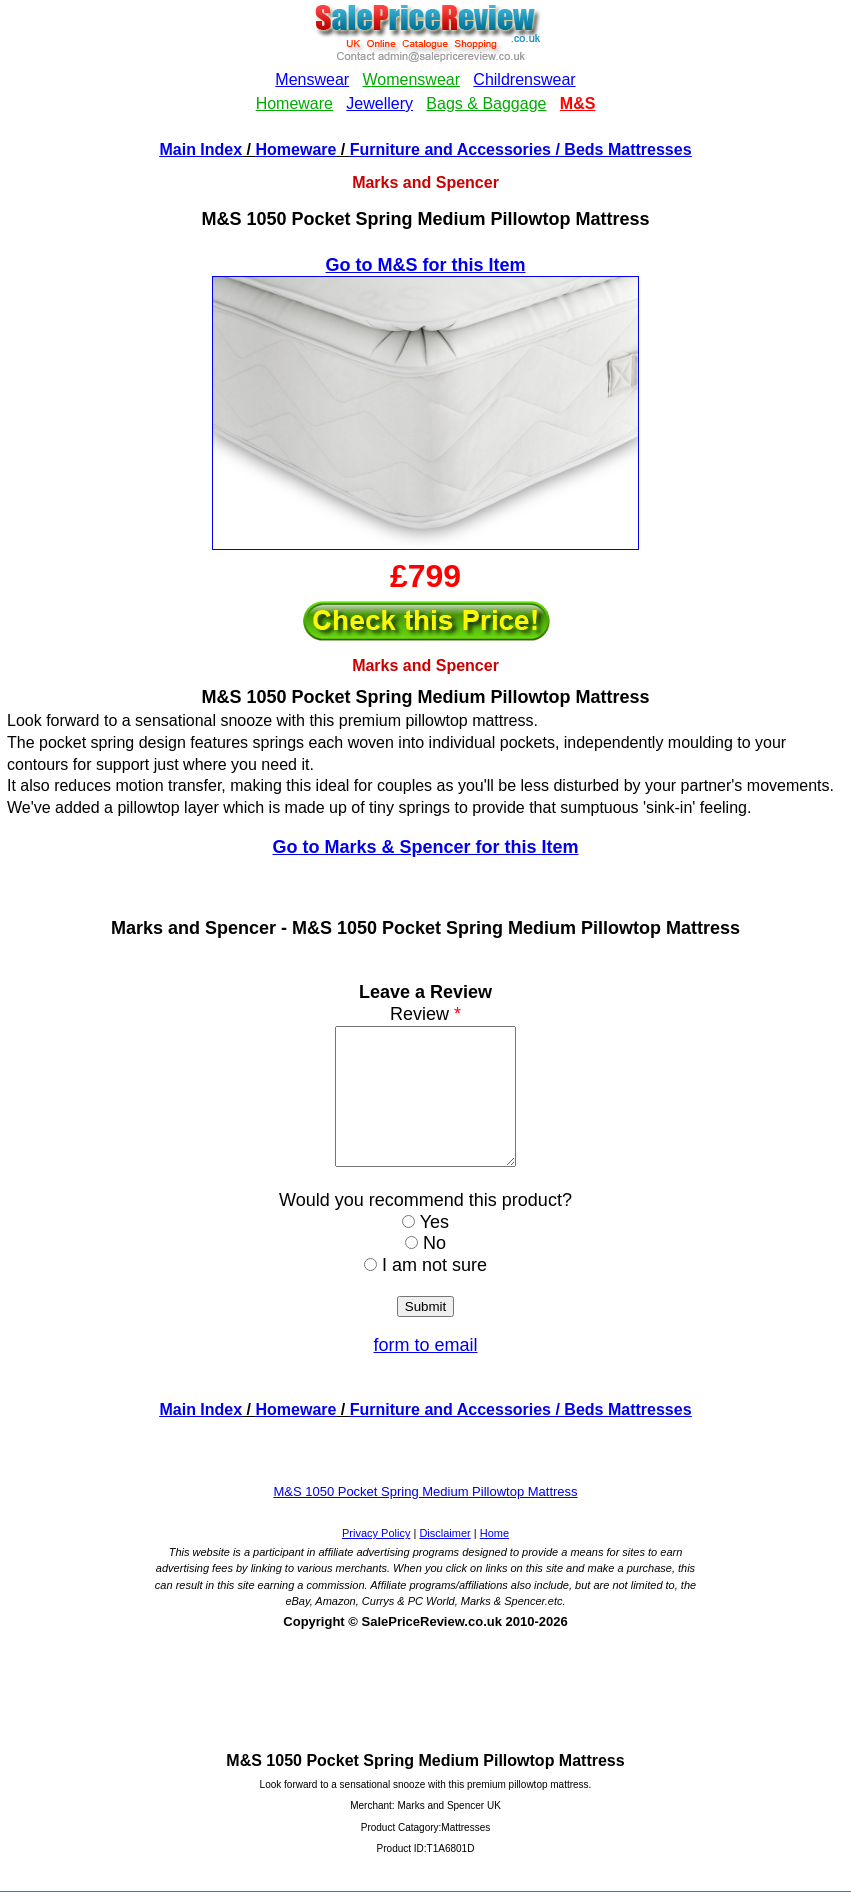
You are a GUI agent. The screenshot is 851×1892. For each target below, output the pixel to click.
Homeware (296, 149)
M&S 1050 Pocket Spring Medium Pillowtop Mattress (425, 1518)
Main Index (200, 149)
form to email (425, 1372)
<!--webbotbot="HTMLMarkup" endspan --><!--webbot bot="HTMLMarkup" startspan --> (425, 68)
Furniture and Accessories (450, 149)
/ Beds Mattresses (621, 149)
